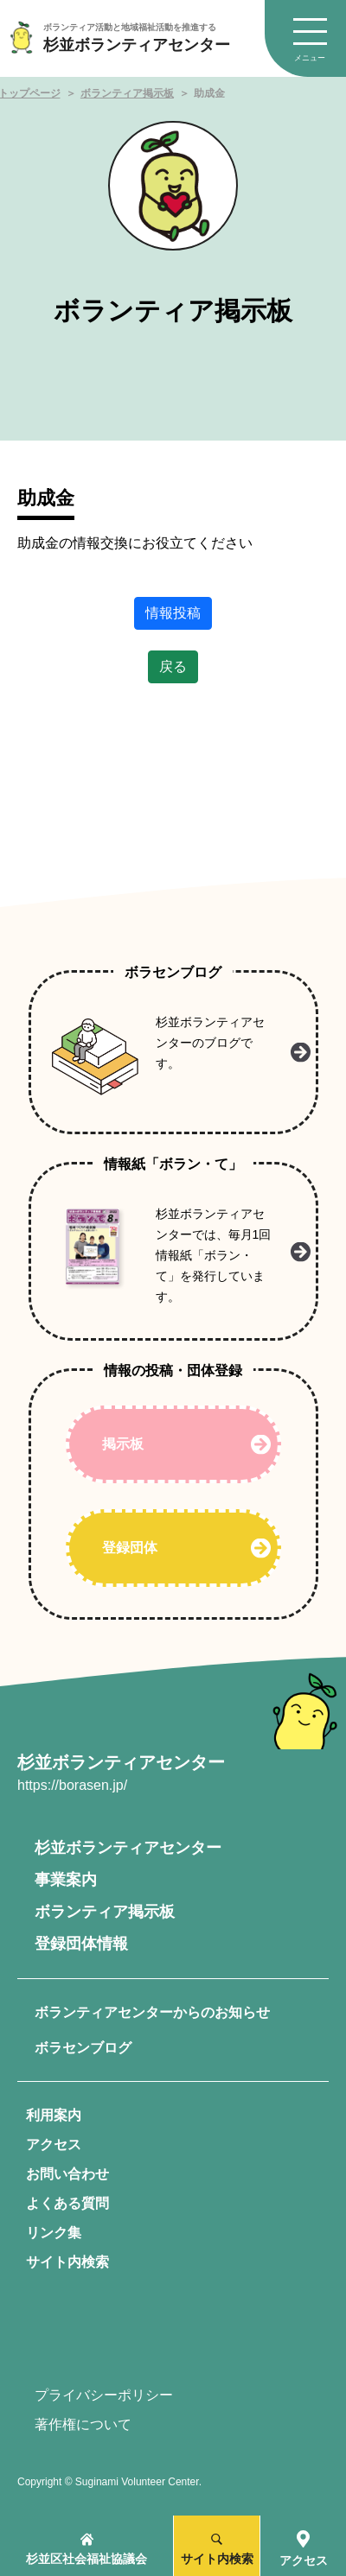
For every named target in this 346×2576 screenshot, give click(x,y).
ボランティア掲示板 (127, 93)
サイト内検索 (67, 2262)
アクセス (53, 2144)
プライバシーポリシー (104, 2395)
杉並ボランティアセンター (128, 1847)
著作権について (83, 2424)
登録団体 (129, 1547)
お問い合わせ (67, 2174)
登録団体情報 (81, 1943)
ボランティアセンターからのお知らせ (152, 2012)
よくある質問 (67, 2203)
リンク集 (53, 2232)
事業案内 (66, 1879)
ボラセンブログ (83, 2047)
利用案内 (53, 2115)
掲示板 (123, 1444)
